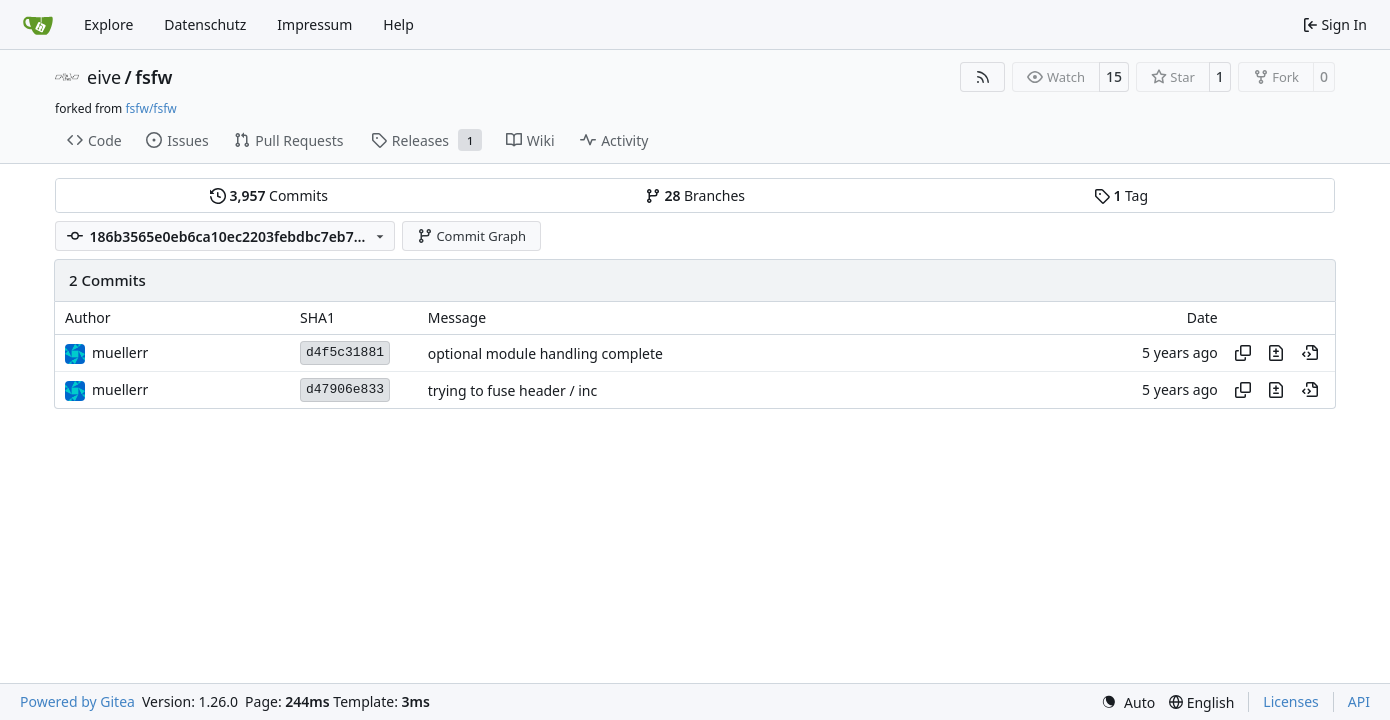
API (1359, 701)
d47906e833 (345, 389)
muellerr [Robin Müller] (120, 352)
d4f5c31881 (345, 352)
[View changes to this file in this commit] (1276, 353)
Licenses (1291, 701)
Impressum (314, 24)
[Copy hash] (1243, 353)
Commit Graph (471, 236)
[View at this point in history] (1310, 353)
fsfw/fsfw (150, 108)
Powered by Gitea (77, 701)
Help (398, 24)
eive (104, 77)
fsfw (153, 77)
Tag (1121, 195)
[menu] (1128, 702)
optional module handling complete (545, 353)
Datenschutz (205, 24)
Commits (269, 195)
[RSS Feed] (983, 77)
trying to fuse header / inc (513, 390)
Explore (108, 24)
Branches (695, 195)
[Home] (38, 25)
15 (1114, 76)
